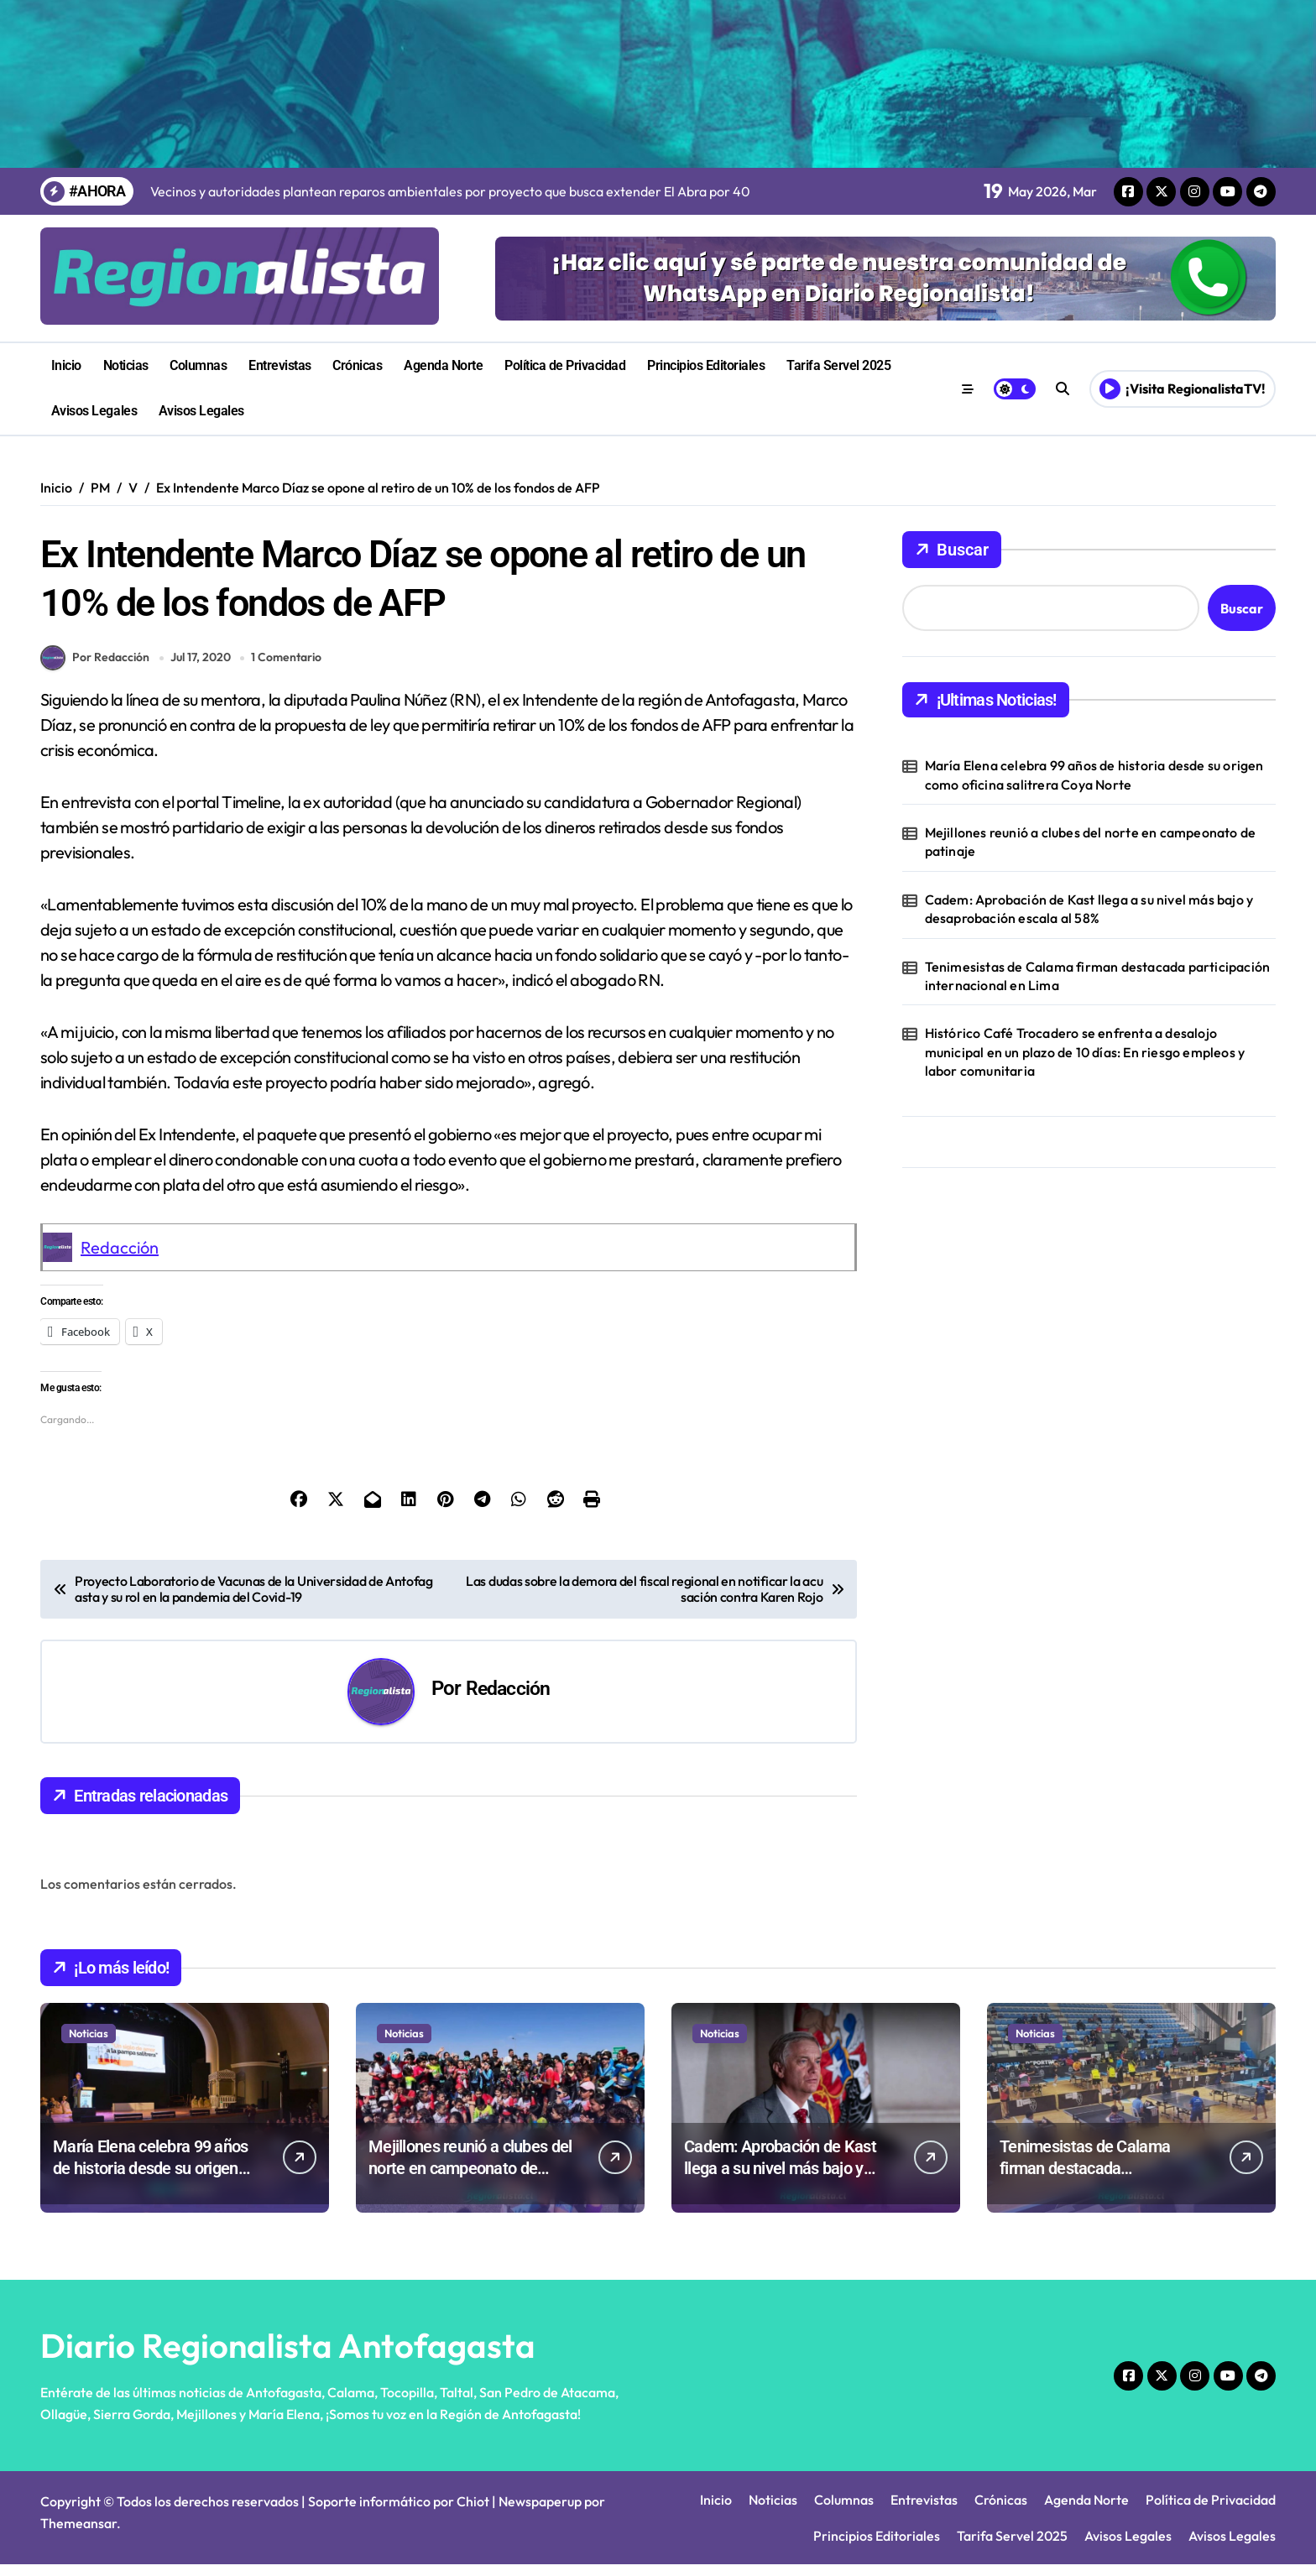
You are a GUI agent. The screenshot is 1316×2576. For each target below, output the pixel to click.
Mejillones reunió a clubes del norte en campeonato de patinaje (1090, 841)
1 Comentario (288, 668)
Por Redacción (94, 669)
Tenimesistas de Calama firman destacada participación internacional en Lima (1098, 975)
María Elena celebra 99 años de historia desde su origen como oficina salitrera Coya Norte (1094, 774)
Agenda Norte (443, 365)
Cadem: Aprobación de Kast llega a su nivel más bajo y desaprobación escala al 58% (1089, 908)
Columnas (198, 365)
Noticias (126, 365)
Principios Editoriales (706, 365)
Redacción (120, 1259)
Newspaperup (540, 2513)
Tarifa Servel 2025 (838, 365)
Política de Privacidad (564, 365)
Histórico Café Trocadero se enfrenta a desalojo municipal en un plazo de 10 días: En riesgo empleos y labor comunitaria (1085, 1052)
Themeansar (78, 2534)
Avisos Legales (94, 411)
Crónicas (357, 365)
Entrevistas (279, 365)
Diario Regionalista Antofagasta (287, 2357)
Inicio (66, 365)
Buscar (952, 549)
